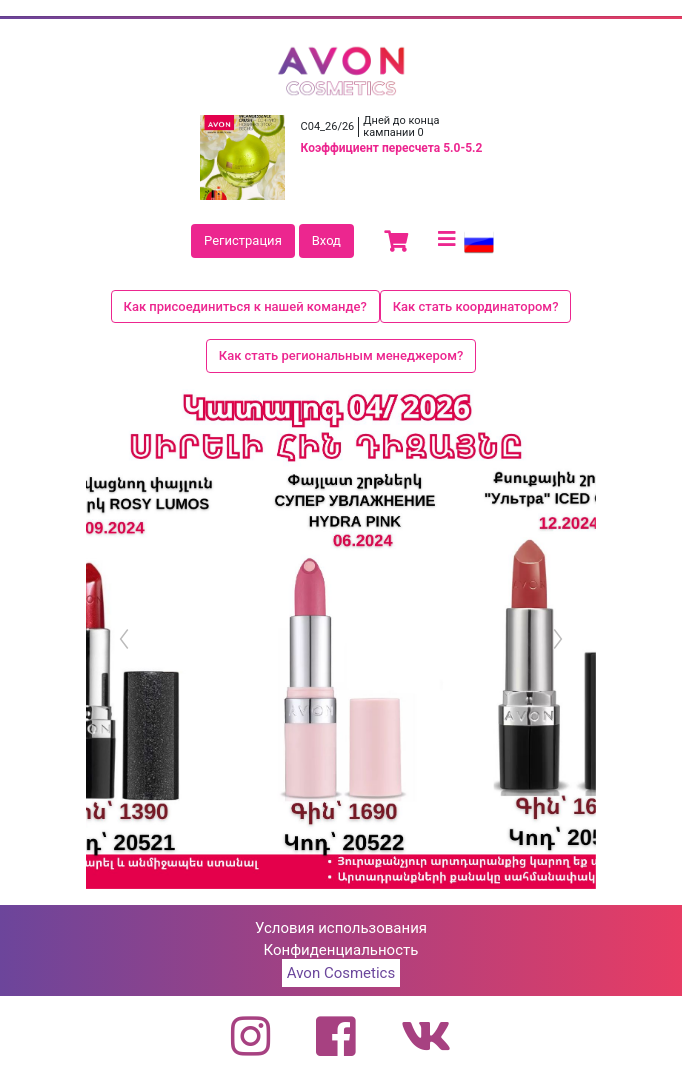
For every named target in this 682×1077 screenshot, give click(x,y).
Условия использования (341, 928)
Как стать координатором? (476, 306)
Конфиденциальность (341, 950)
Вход (326, 240)
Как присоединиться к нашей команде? (245, 306)
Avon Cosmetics (341, 973)
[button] (124, 639)
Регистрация (243, 240)
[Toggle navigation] (447, 239)
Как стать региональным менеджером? (341, 355)
